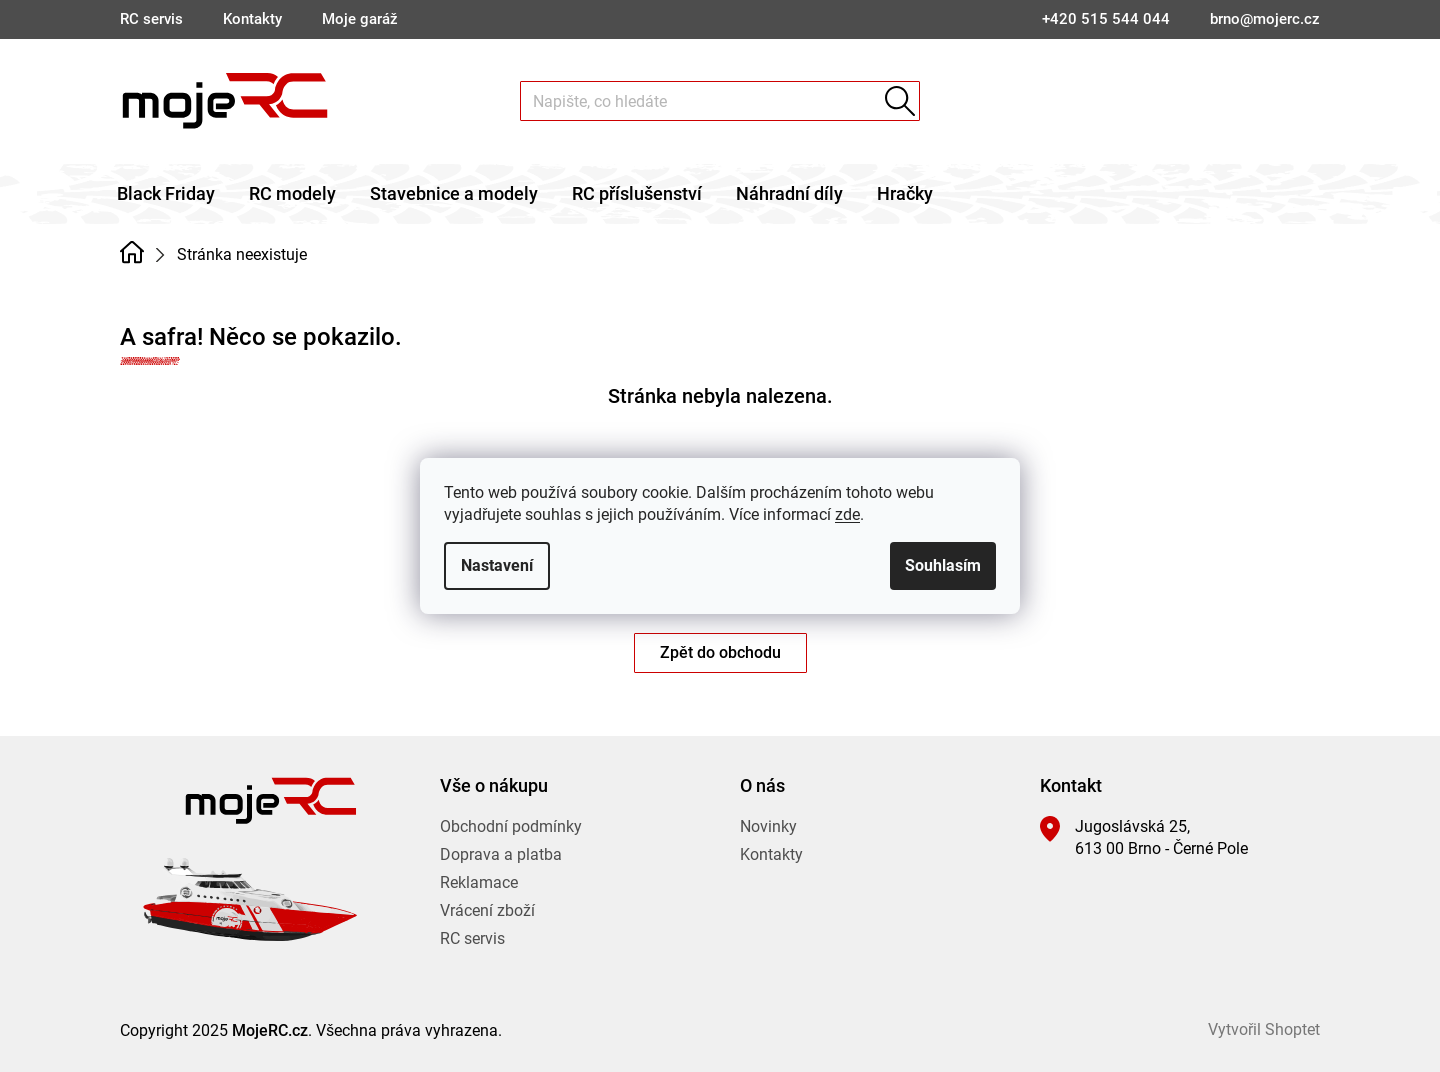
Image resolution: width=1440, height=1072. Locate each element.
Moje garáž (360, 19)
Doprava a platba (501, 854)
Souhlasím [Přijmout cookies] (943, 565)
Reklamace (479, 882)
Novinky (768, 826)
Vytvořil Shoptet (1264, 1029)
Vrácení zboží (487, 910)
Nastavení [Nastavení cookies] (497, 565)
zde (847, 514)
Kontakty (252, 19)
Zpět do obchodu (720, 652)
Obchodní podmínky (511, 826)
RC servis (151, 19)
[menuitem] (166, 194)
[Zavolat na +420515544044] (1106, 19)
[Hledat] (720, 101)
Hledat (900, 101)
